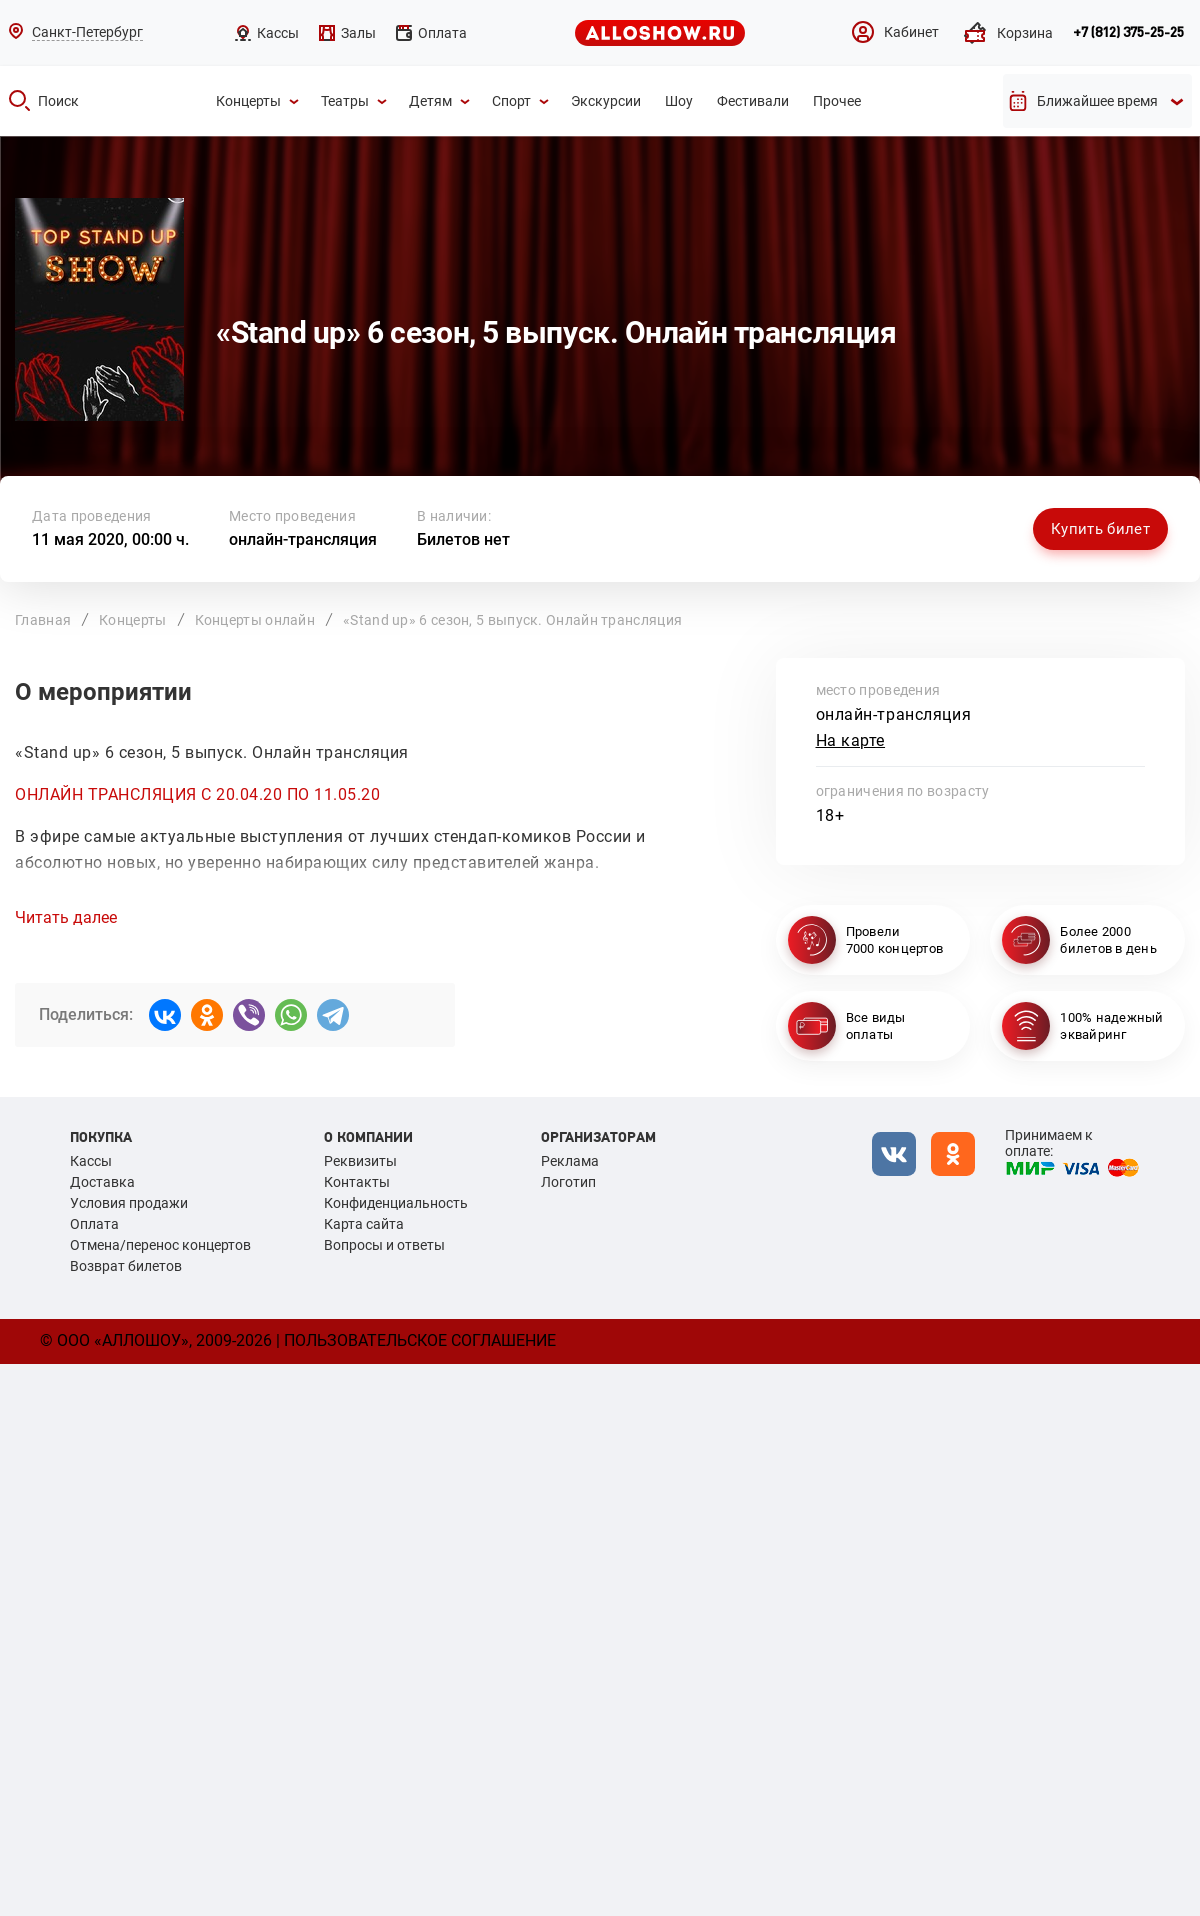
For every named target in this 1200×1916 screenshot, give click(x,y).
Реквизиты (360, 1161)
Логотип (568, 1182)
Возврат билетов (126, 1266)
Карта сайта (364, 1224)
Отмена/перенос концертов (160, 1245)
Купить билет (1100, 529)
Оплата (94, 1224)
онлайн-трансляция (303, 539)
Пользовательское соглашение (420, 1340)
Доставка (102, 1182)
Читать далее (66, 918)
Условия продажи (129, 1203)
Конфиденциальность (396, 1203)
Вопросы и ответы (384, 1245)
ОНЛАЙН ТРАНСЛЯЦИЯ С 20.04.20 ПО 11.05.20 (197, 794)
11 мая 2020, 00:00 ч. (110, 539)
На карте (851, 740)
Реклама (570, 1161)
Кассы (91, 1161)
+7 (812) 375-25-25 (1128, 33)
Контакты (357, 1182)
